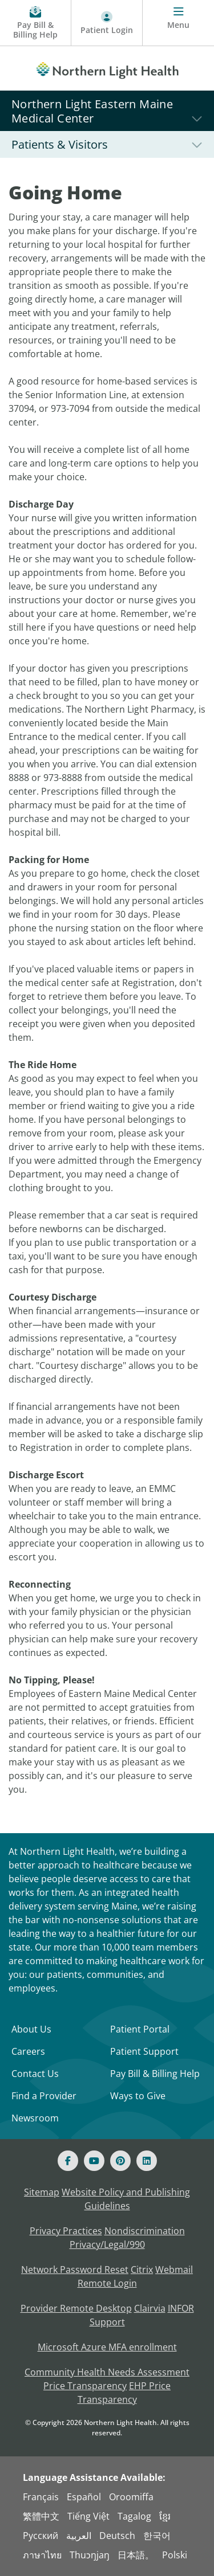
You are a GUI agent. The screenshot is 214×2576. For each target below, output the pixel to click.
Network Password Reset (74, 2269)
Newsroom (35, 2118)
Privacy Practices (66, 2231)
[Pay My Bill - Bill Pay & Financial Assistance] (35, 23)
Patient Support (144, 2051)
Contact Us (35, 2073)
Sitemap (41, 2192)
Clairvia (149, 2308)
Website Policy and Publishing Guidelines (126, 2199)
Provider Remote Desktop (76, 2308)
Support (107, 2322)
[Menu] (178, 23)
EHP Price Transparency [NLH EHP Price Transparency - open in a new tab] (124, 2392)
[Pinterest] (120, 2160)
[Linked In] (146, 2160)
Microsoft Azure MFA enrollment (107, 2347)
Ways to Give (137, 2096)
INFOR (181, 2308)
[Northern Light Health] (107, 68)
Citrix (142, 2269)
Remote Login (107, 2283)
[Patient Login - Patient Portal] (107, 23)
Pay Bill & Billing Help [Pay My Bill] (155, 2073)
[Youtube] (94, 2160)
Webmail (174, 2269)
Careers (28, 2051)
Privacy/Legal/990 (107, 2244)
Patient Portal (139, 2029)
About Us (31, 2029)
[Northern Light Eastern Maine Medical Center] (107, 110)
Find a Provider (43, 2096)
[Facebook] (68, 2160)
